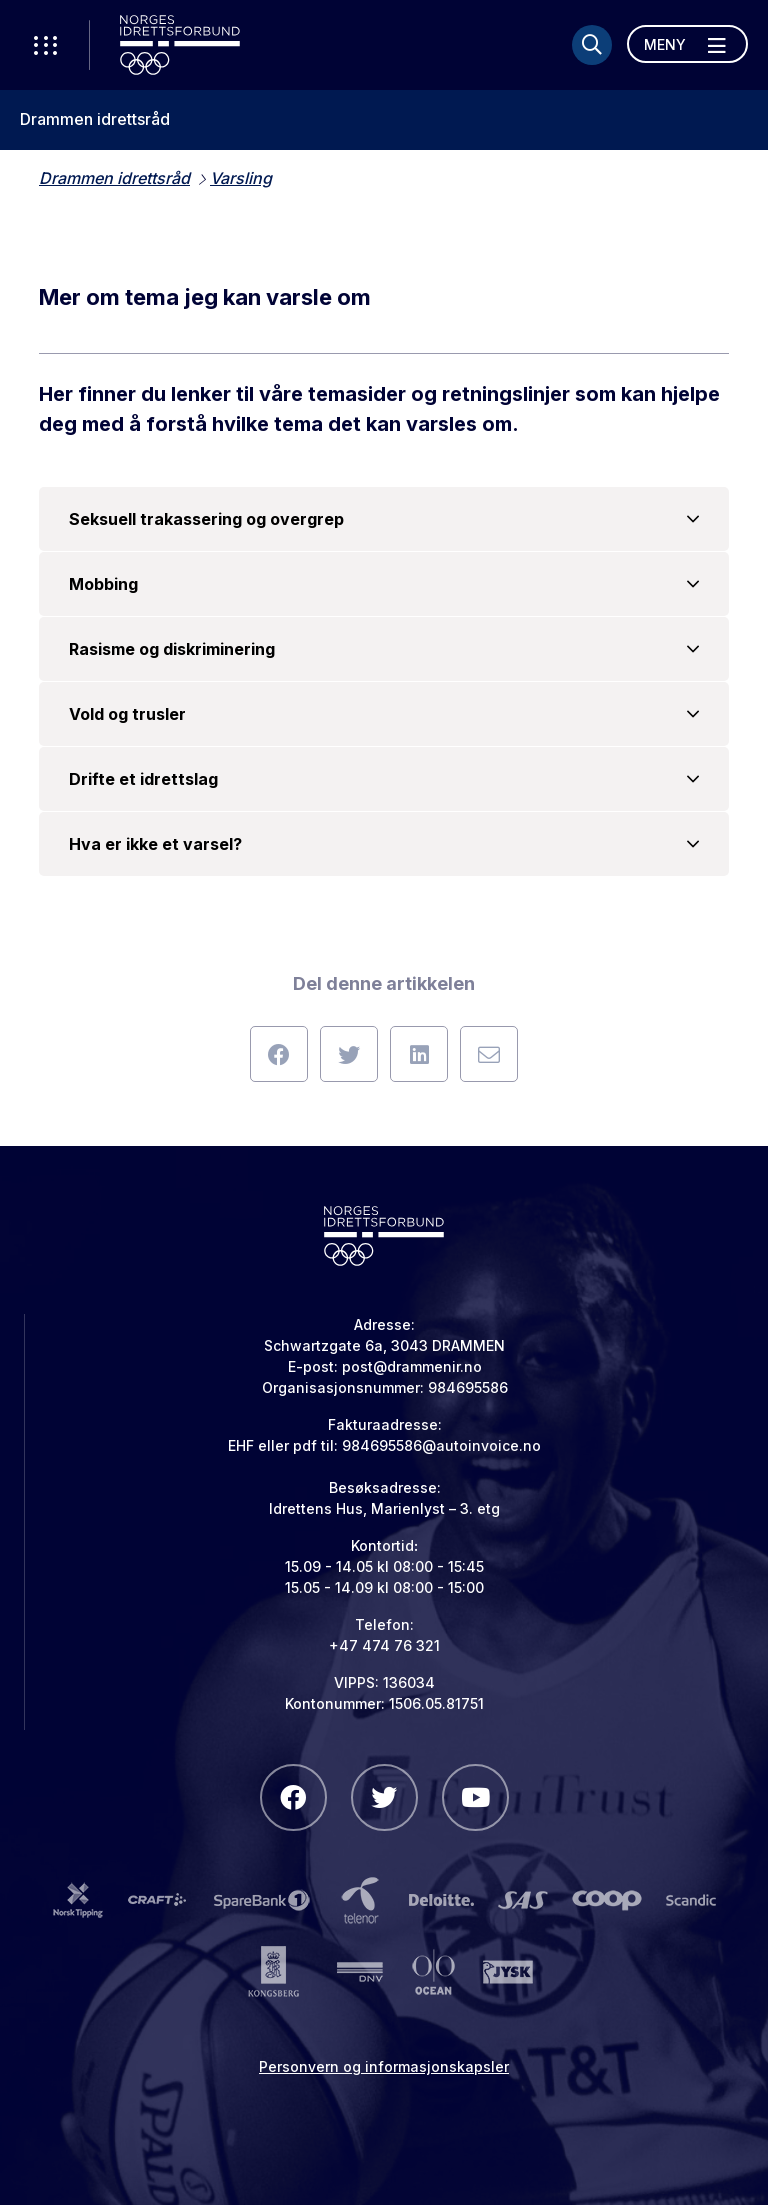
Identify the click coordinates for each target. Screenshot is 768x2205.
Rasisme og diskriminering (384, 649)
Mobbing (384, 584)
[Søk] (592, 45)
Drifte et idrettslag (384, 779)
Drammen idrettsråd (95, 119)
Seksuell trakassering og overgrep (384, 519)
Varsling (241, 178)
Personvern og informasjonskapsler (384, 2066)
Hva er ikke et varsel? (384, 844)
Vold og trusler (384, 714)
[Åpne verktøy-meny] (45, 45)
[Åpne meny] (687, 44)
